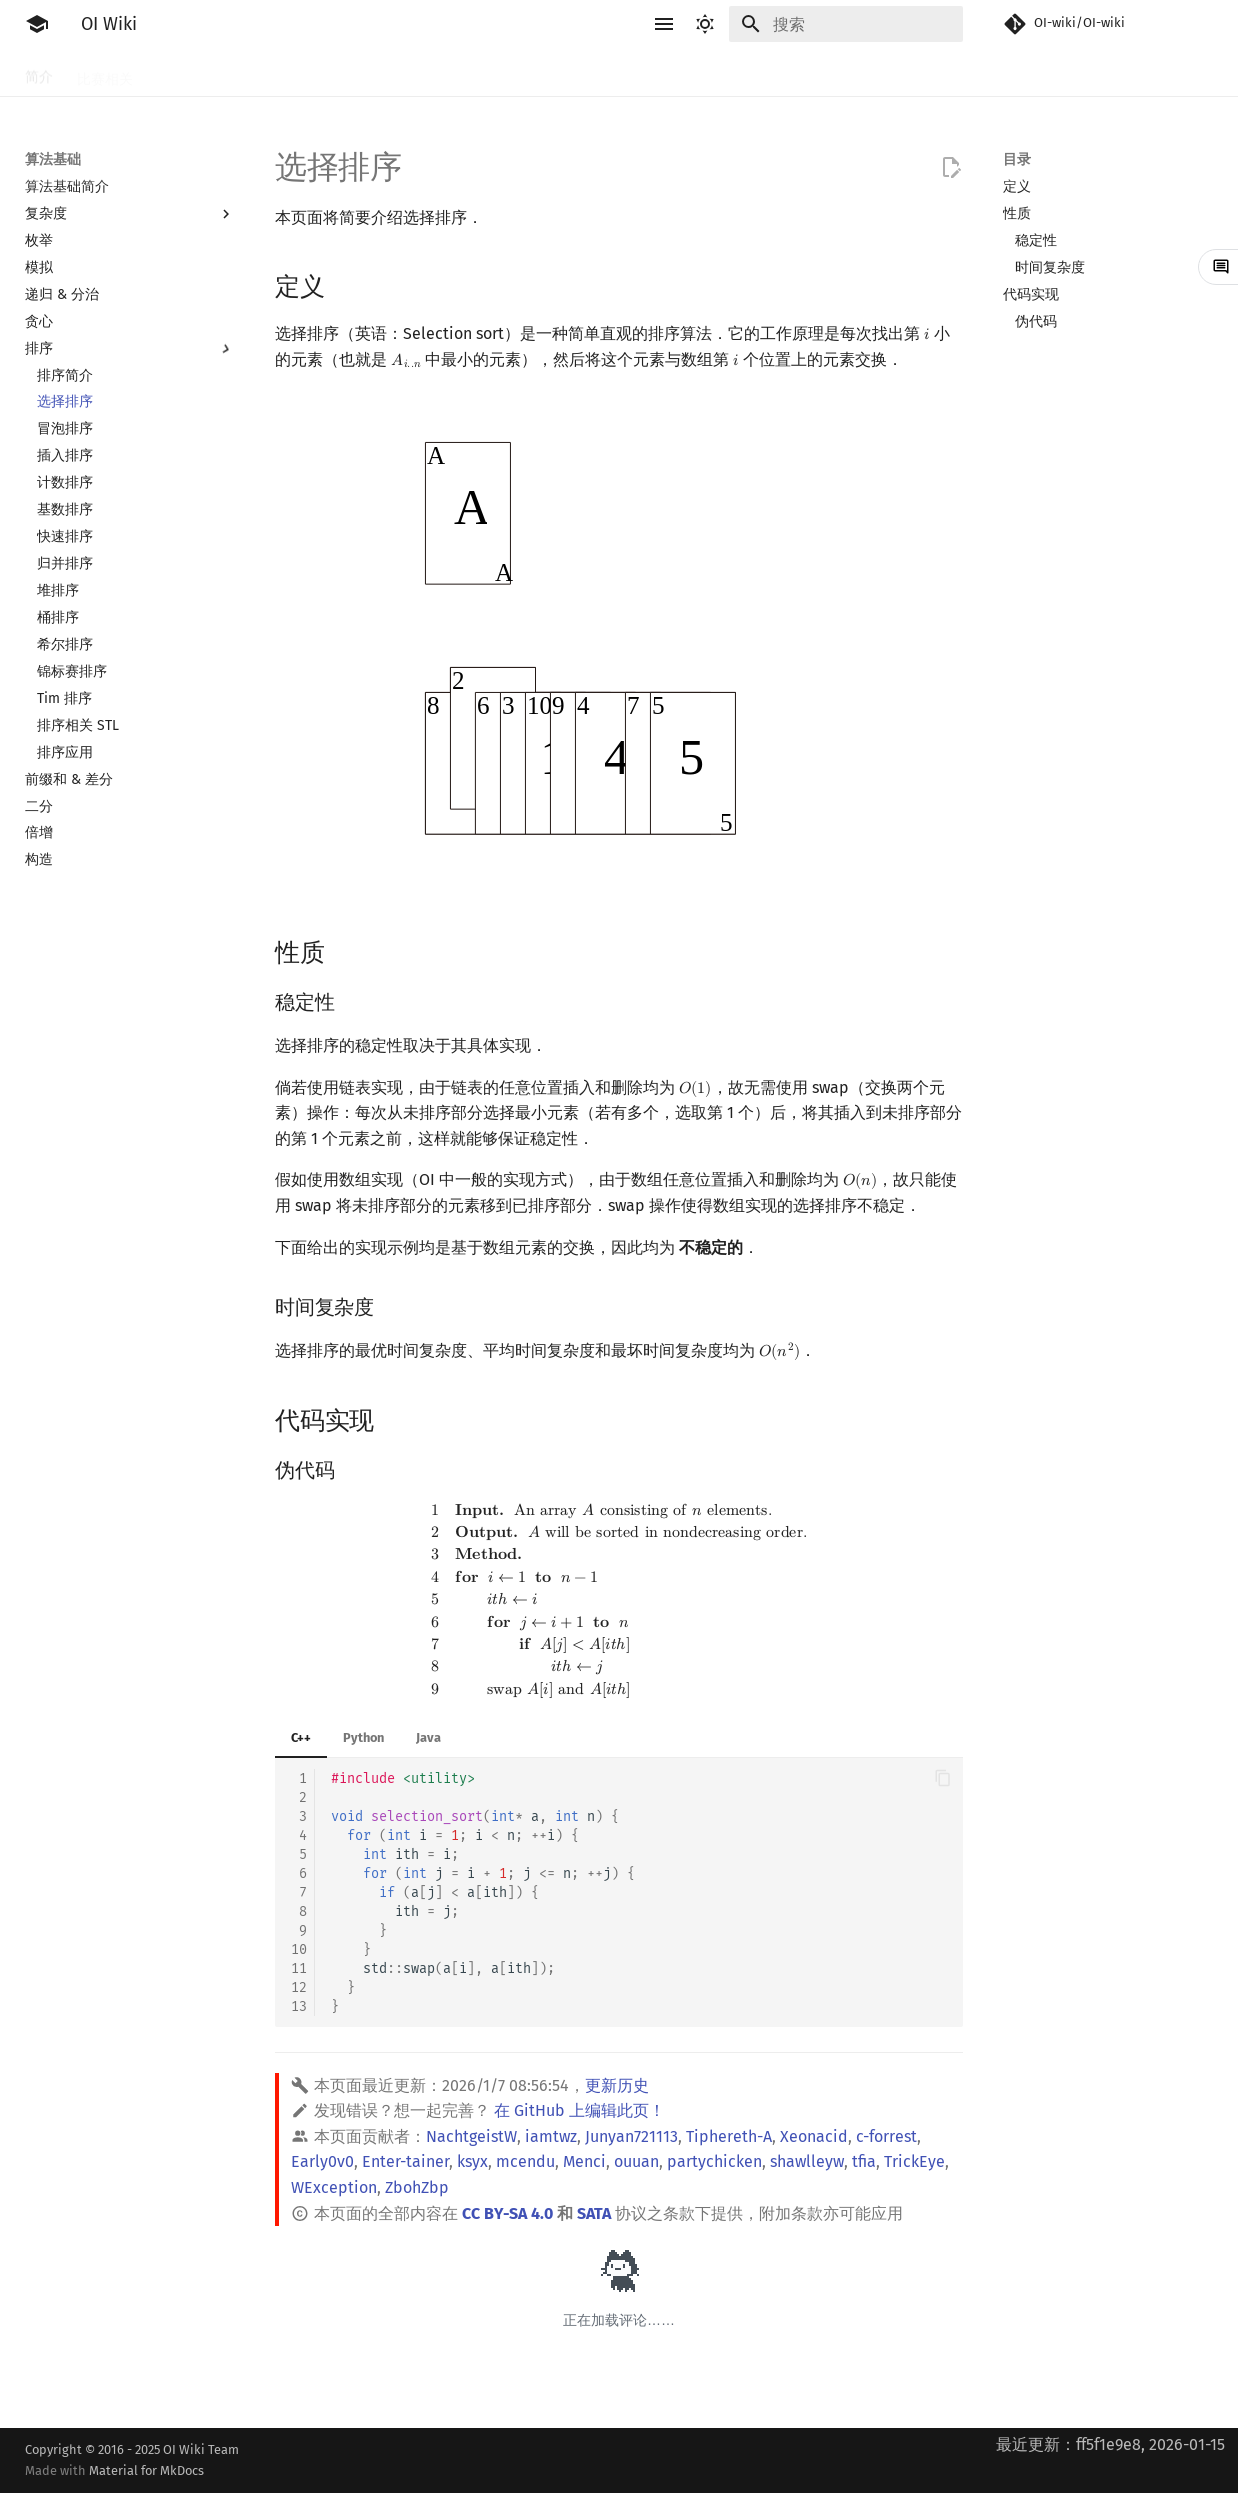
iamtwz (551, 2136)
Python (363, 1737)
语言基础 (265, 72)
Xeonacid (814, 2136)
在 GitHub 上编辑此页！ (579, 2110)
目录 (1017, 159)
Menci (584, 2161)
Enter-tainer (405, 2161)
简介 (39, 72)
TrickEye (914, 2161)
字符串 (550, 72)
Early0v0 (322, 2161)
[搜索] (846, 24)
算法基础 (345, 72)
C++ (301, 1737)
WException (334, 2187)
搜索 (411, 72)
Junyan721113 (631, 2136)
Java (428, 1737)
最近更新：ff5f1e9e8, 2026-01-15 (1110, 2444)
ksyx (472, 2161)
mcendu (525, 2161)
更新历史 (617, 2085)
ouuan (636, 2161)
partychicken (714, 2161)
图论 (741, 72)
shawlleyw (807, 2161)
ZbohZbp (417, 2187)
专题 (925, 72)
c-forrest (886, 2136)
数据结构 (675, 72)
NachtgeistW (471, 2136)
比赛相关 (105, 72)
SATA (594, 2213)
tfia (864, 2161)
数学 (609, 72)
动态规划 (477, 72)
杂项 (873, 72)
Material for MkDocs (146, 2470)
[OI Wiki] (37, 24)
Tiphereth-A (729, 2136)
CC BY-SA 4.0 (507, 2213)
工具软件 (185, 72)
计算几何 (807, 72)
